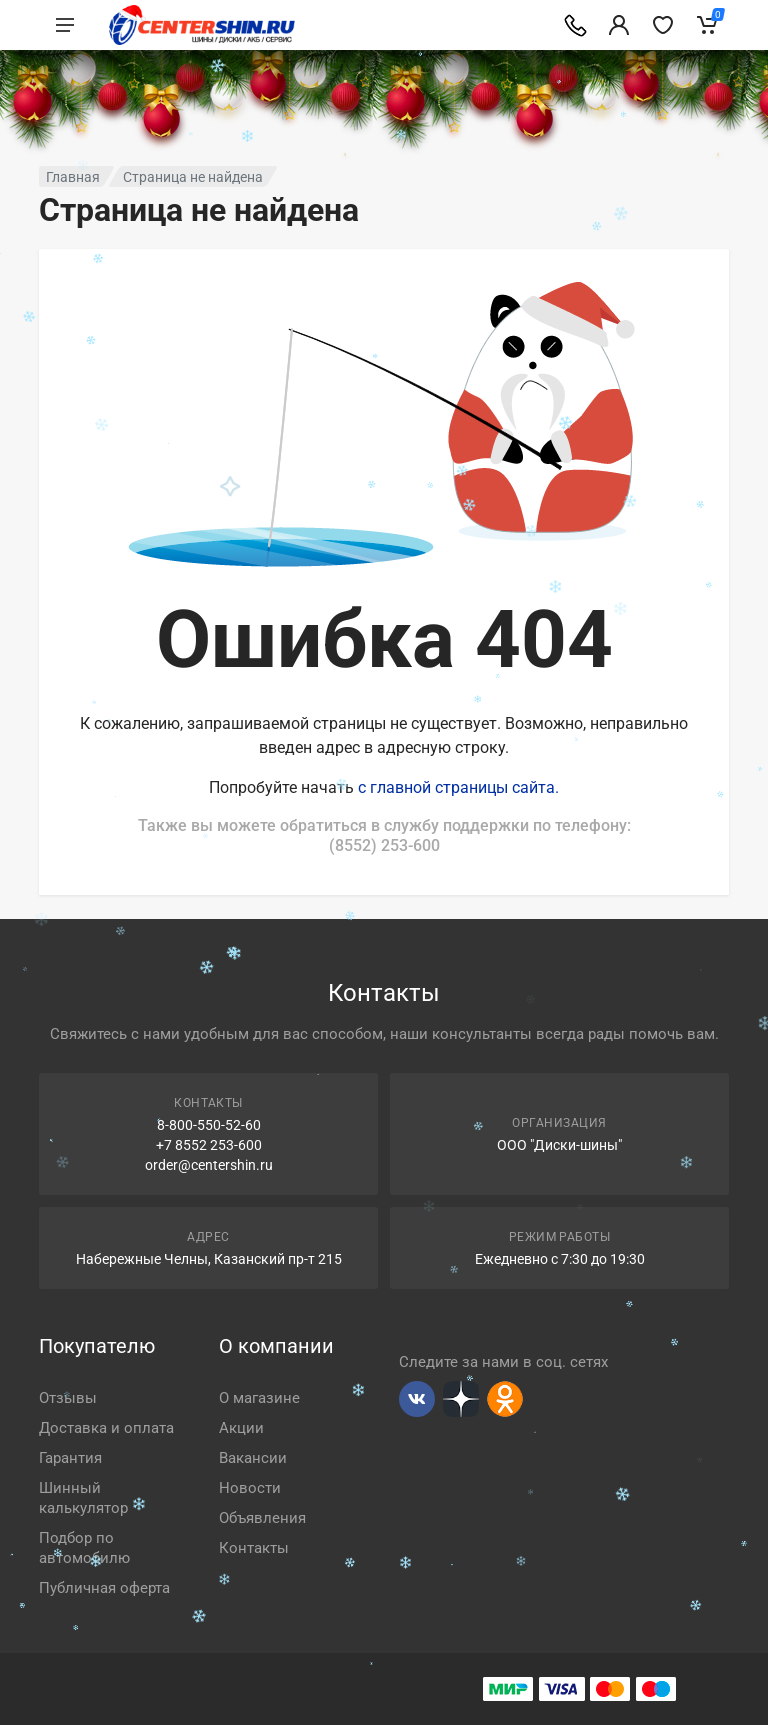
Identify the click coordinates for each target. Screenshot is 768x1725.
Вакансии (253, 1458)
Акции (241, 1428)
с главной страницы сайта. (458, 787)
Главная (73, 177)
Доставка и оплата (106, 1428)
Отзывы (68, 1398)
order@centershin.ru (209, 1165)
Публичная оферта (104, 1588)
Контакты (254, 1548)
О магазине (259, 1398)
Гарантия (70, 1458)
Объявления (262, 1518)
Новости (250, 1488)
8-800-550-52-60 (209, 1125)
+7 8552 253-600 (209, 1145)
